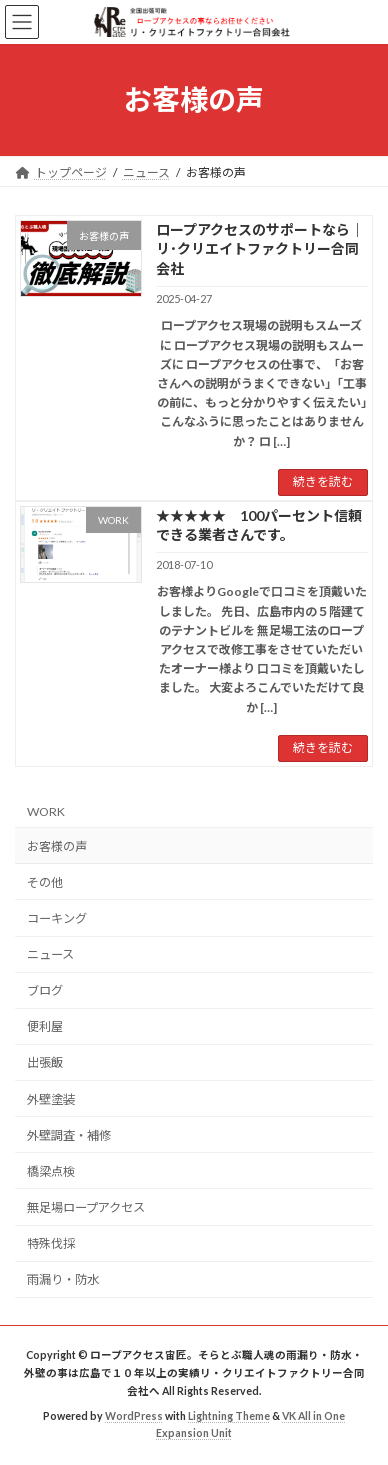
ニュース (50, 954)
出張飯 (45, 1062)
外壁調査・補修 (69, 1134)
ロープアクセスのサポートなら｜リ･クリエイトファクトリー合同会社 (260, 249)
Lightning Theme (229, 1416)
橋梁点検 (51, 1170)
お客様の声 (57, 845)
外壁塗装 (51, 1098)
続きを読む (323, 481)
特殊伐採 (51, 1243)
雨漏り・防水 (63, 1279)
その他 (45, 881)
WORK (46, 810)
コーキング (57, 918)
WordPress (134, 1416)
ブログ (45, 990)
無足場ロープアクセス (86, 1207)
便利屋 (45, 1026)
